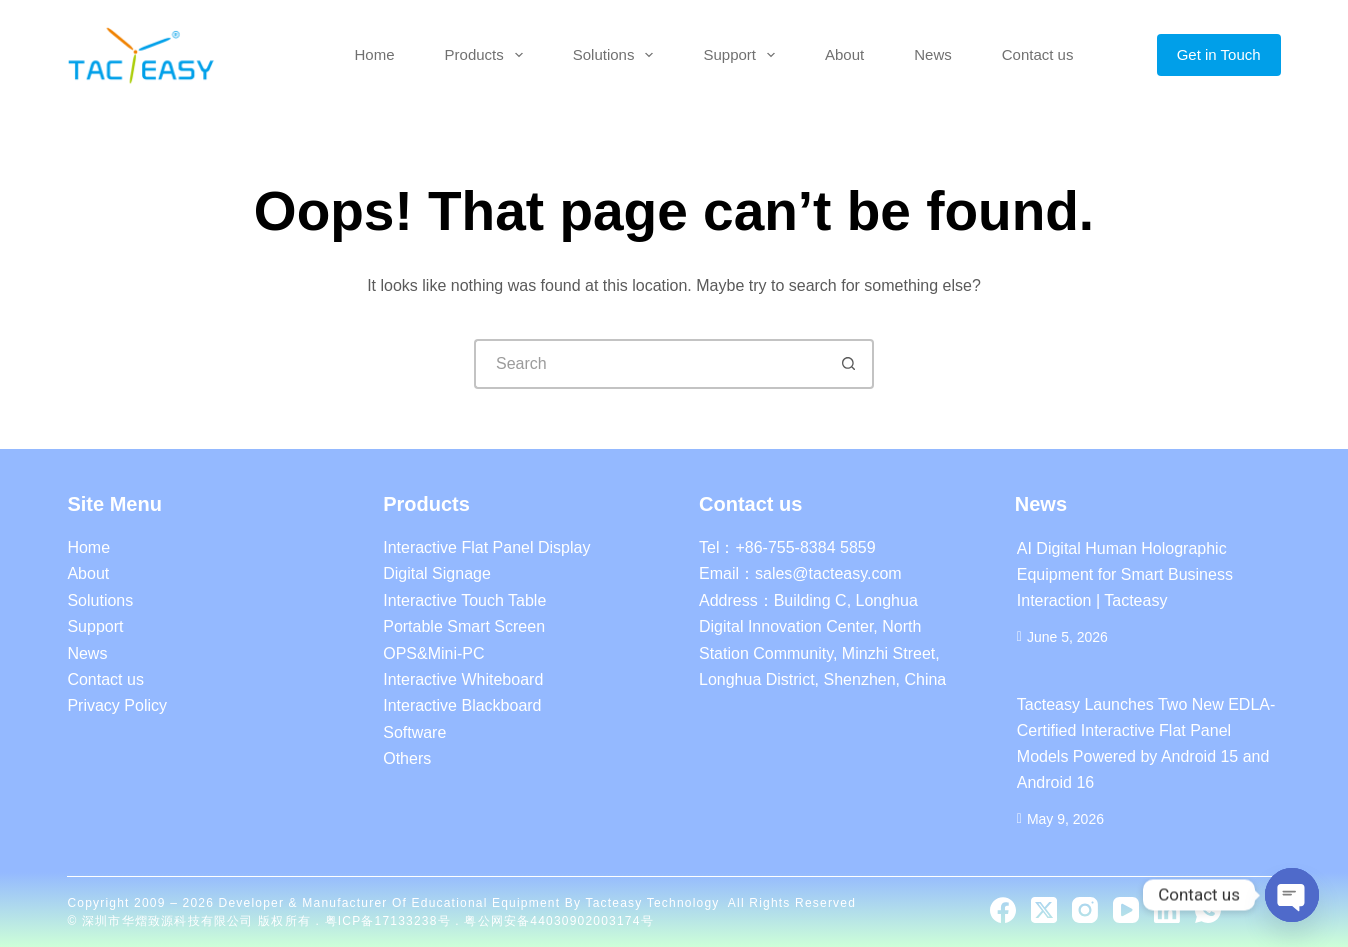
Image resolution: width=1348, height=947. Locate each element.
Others (407, 758)
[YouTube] (1126, 910)
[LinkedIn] (1167, 910)
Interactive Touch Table (464, 600)
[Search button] (849, 364)
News (933, 54)
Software (414, 732)
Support (743, 55)
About (844, 54)
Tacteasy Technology (652, 903)
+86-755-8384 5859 (805, 547)
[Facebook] (1003, 910)
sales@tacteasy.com (828, 573)
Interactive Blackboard (462, 705)
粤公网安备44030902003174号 (558, 921)
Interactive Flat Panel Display (486, 547)
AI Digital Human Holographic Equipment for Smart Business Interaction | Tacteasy (1125, 574)
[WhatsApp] (1208, 910)
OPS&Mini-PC (433, 653)
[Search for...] (649, 364)
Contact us (1038, 54)
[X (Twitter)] (1044, 910)
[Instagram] (1085, 910)
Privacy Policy (117, 705)
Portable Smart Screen (464, 626)
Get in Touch (1219, 54)
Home (375, 54)
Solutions (617, 55)
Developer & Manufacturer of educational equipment (390, 903)
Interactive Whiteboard (463, 679)
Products (488, 55)
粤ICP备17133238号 (390, 921)
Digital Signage (437, 573)
